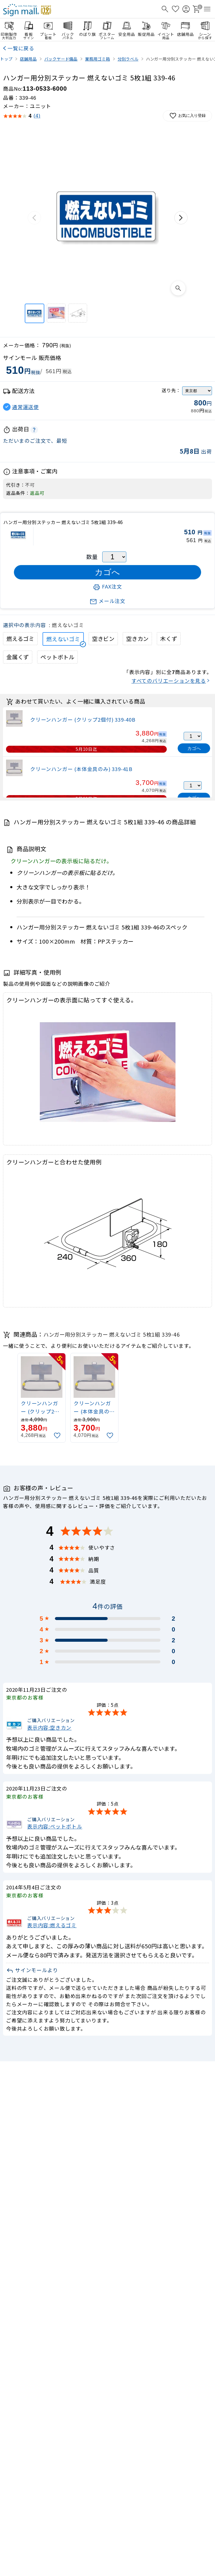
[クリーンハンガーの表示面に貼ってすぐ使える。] (56, 313)
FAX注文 (107, 586)
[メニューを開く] (207, 9)
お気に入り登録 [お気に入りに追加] (187, 116)
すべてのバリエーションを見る (168, 680)
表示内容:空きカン (49, 1727)
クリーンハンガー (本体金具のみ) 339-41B (81, 769)
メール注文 (107, 600)
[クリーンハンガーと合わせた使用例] (77, 313)
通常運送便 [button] (25, 407)
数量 (92, 556)
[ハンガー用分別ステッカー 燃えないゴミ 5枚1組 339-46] (34, 313)
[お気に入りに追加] (57, 1435)
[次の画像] (181, 217)
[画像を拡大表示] (178, 288)
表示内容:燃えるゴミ (52, 1925)
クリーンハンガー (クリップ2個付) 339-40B (82, 719)
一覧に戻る (21, 48)
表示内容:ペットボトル (54, 1826)
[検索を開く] (165, 9)
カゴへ (194, 748)
